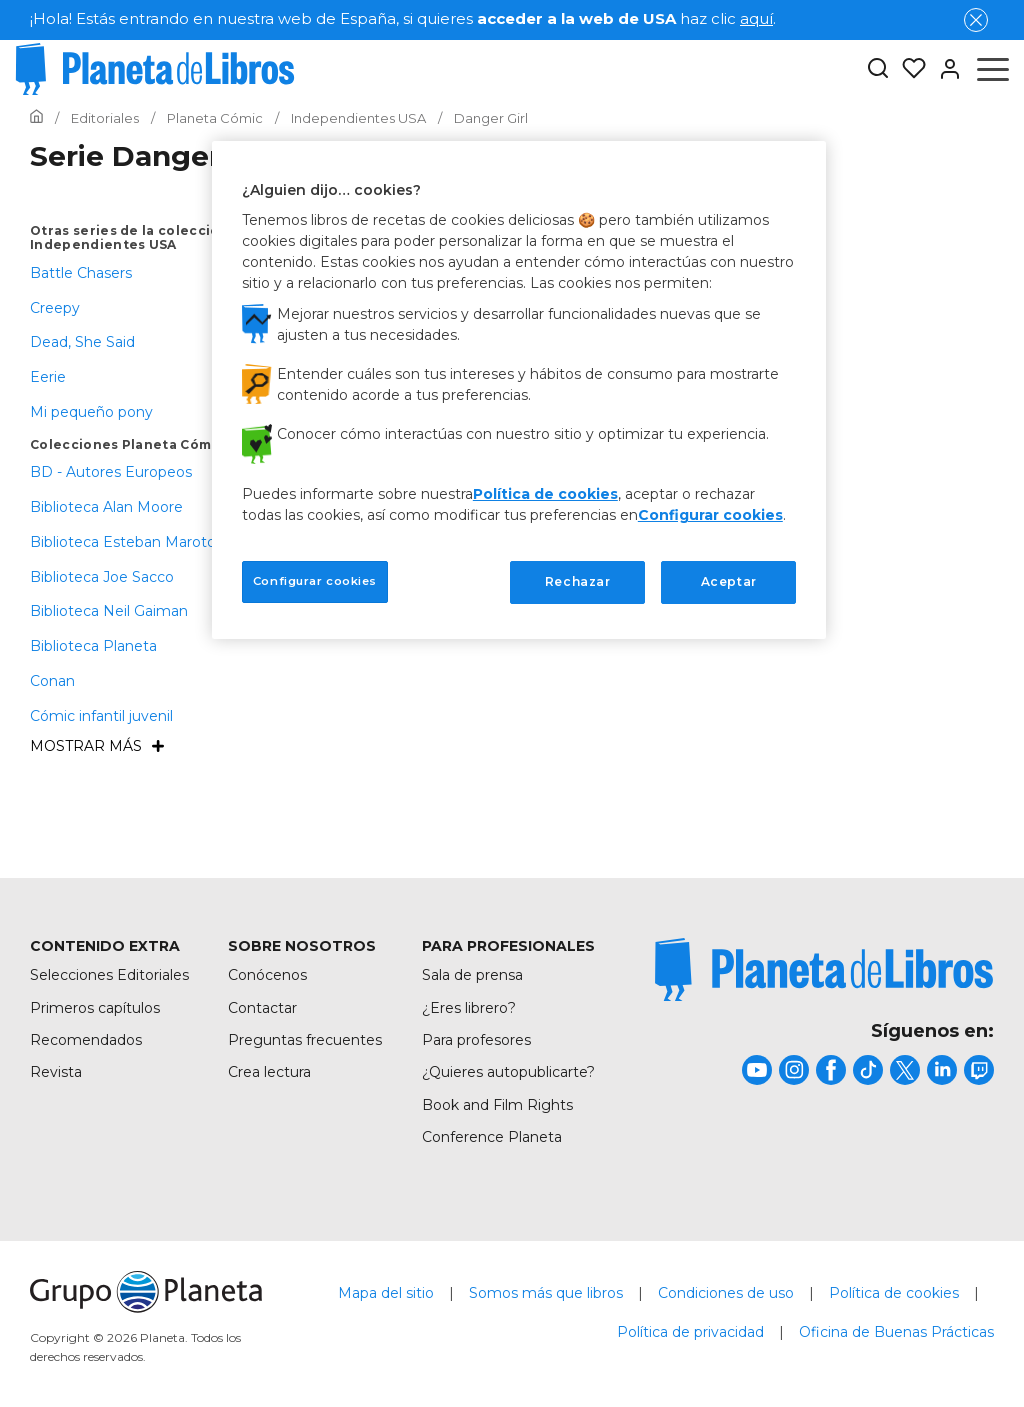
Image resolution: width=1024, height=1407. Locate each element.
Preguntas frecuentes (305, 1040)
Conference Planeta (492, 1137)
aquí (756, 18)
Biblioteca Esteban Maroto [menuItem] (123, 542)
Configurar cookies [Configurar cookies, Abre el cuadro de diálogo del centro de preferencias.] (315, 581)
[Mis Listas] (908, 69)
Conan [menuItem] (52, 681)
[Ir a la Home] (36, 118)
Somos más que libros (546, 1293)
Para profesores (476, 1040)
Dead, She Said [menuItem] (82, 342)
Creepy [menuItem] (55, 308)
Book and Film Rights (497, 1105)
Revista (56, 1072)
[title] (824, 970)
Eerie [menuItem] (48, 377)
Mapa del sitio (386, 1293)
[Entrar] (944, 69)
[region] (519, 390)
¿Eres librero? (469, 1008)
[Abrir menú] (993, 69)
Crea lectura (269, 1072)
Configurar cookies (710, 515)
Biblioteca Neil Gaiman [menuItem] (109, 611)
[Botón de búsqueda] (878, 69)
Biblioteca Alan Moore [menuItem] (106, 507)
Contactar (262, 1008)
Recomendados (86, 1040)
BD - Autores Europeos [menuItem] (111, 472)
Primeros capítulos (95, 1008)
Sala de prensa (472, 975)
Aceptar (729, 581)
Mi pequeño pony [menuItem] (91, 412)
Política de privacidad (690, 1332)
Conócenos (267, 975)
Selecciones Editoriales (109, 975)
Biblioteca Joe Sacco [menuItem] (102, 577)
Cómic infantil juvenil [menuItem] (101, 716)
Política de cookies (894, 1293)
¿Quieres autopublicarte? (508, 1072)
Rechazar (578, 581)
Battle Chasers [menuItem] (81, 273)
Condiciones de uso (726, 1293)
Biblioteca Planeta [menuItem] (93, 646)
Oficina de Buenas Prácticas (896, 1332)
